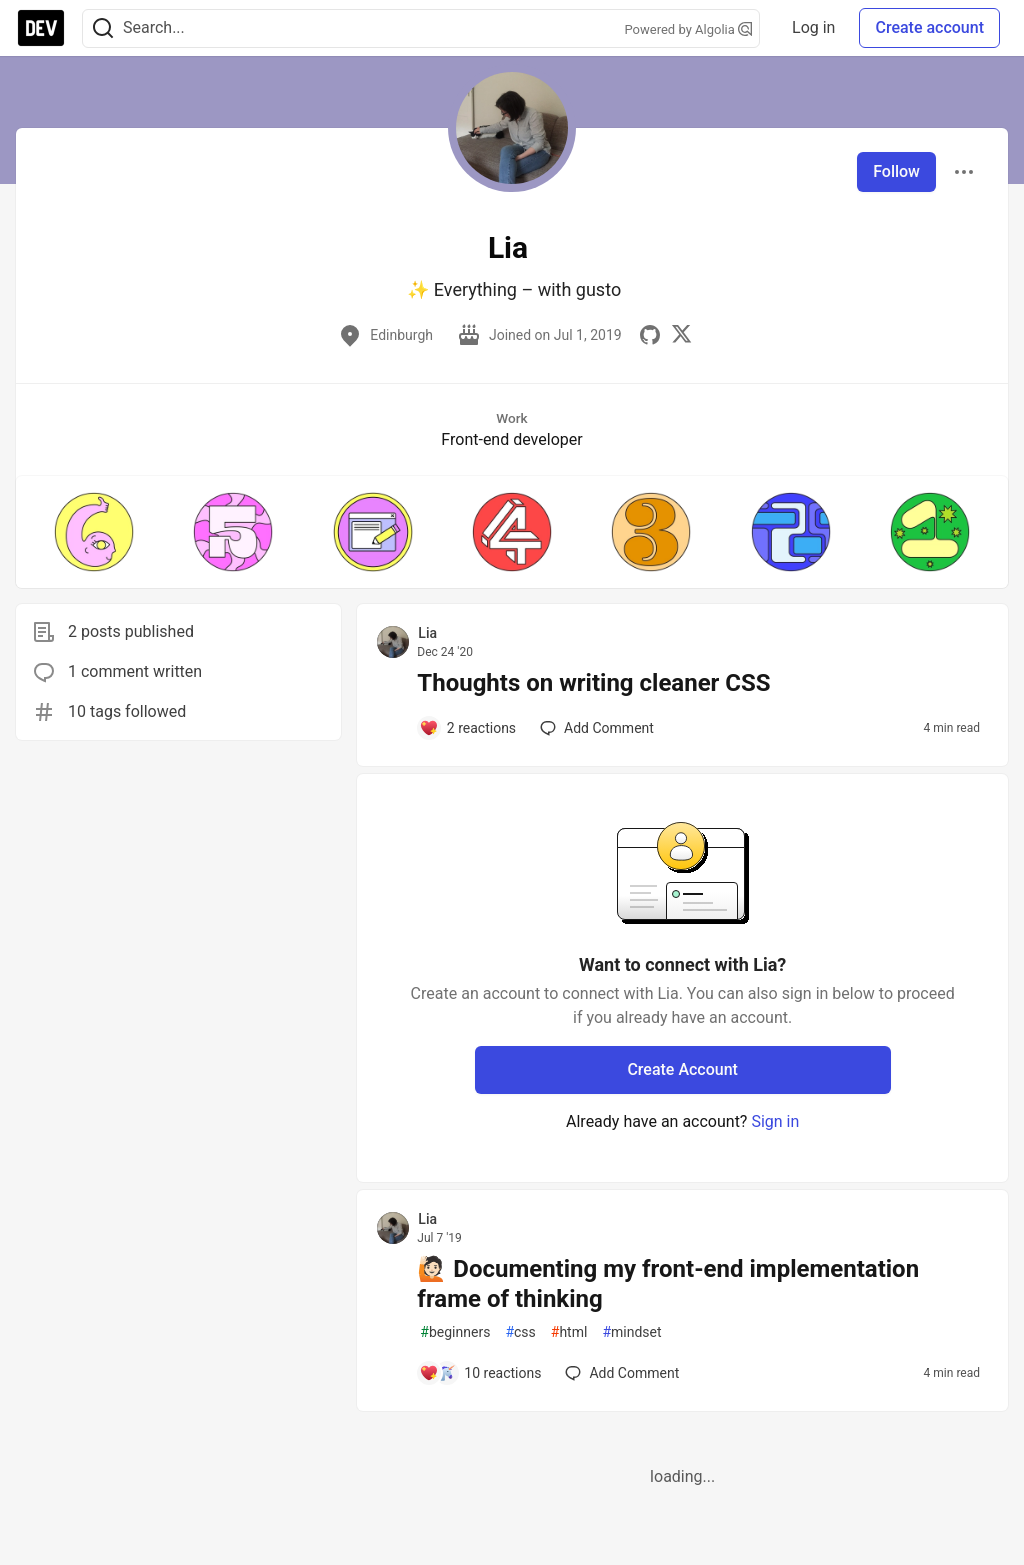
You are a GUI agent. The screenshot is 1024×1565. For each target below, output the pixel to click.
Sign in (775, 1121)
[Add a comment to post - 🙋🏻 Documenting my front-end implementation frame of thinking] (480, 1373)
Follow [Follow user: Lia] (896, 171)
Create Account (682, 1069)
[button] (93, 532)
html (569, 1332)
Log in (813, 27)
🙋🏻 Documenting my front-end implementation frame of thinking (668, 1284)
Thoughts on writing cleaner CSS (593, 683)
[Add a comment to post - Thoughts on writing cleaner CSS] (467, 728)
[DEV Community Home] (41, 28)
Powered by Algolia (689, 29)
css (520, 1332)
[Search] (103, 28)
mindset (631, 1332)
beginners (455, 1332)
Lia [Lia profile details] (427, 633)
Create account (929, 27)
